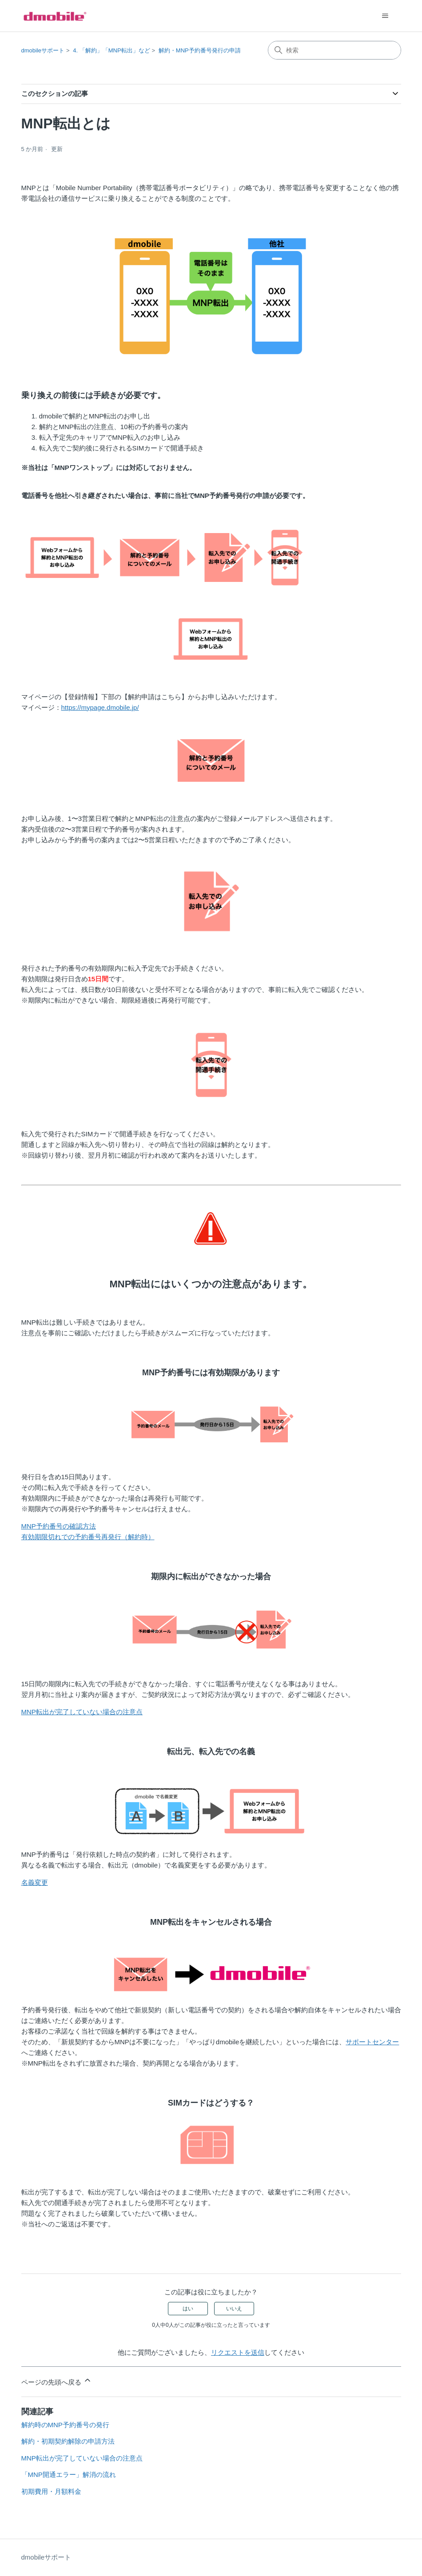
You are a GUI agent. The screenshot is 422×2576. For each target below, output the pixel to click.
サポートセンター (372, 2042)
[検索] (334, 50)
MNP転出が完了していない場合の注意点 (82, 1712)
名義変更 (34, 1882)
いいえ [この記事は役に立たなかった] (234, 2308)
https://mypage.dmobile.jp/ (100, 707)
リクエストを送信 (237, 2352)
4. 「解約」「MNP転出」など (111, 50)
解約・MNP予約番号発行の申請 (200, 50)
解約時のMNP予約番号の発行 (65, 2425)
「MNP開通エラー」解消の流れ (68, 2474)
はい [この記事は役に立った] (188, 2308)
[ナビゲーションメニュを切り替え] (385, 16)
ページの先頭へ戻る (56, 2381)
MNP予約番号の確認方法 (58, 1526)
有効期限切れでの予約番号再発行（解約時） (88, 1537)
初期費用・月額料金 (51, 2491)
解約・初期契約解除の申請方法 (68, 2441)
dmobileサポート (43, 50)
